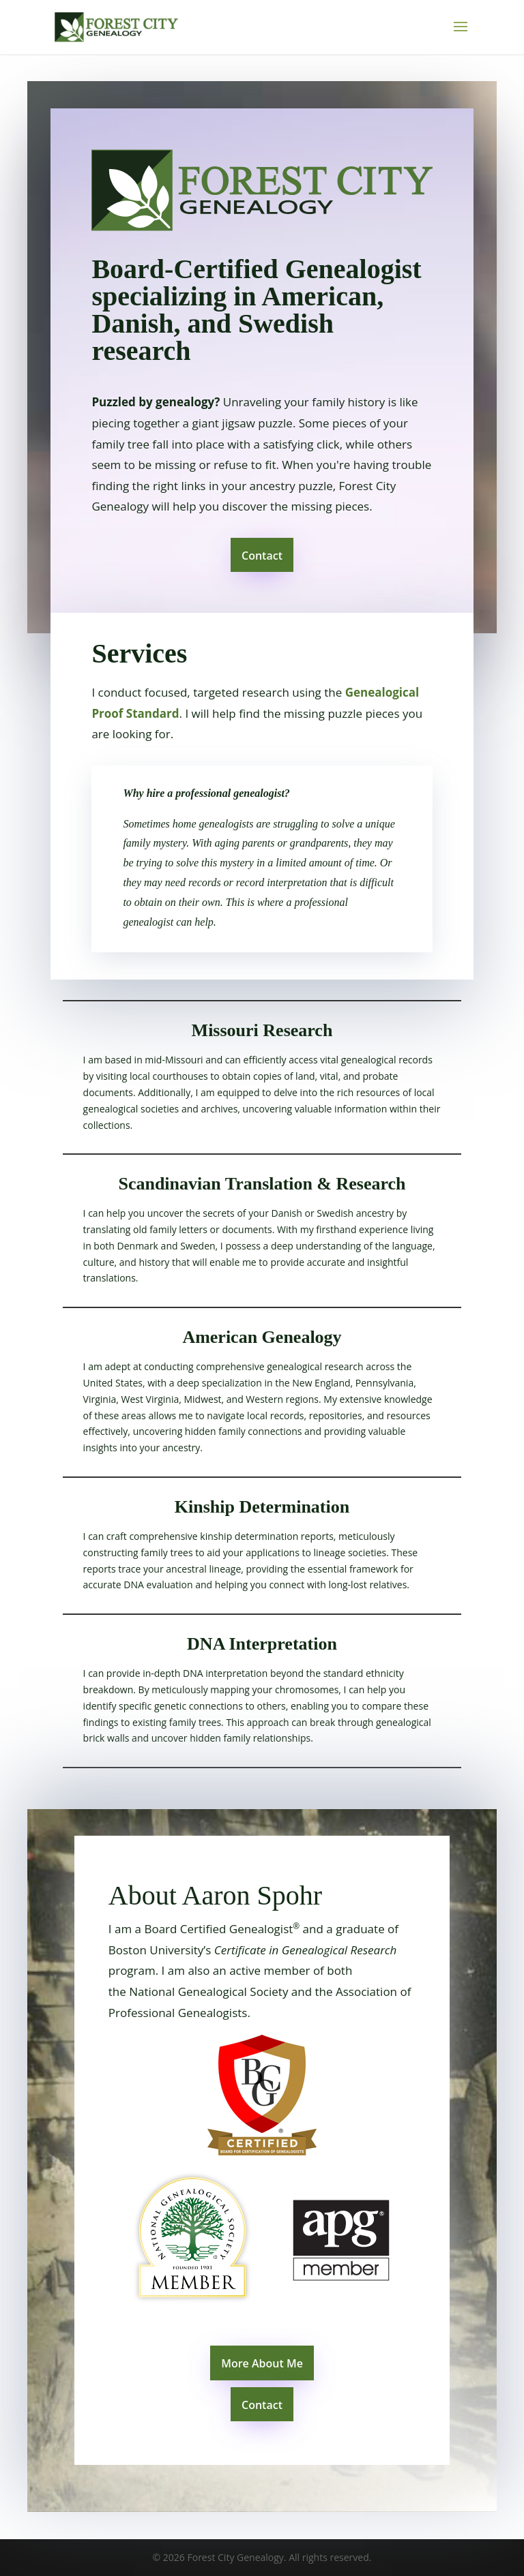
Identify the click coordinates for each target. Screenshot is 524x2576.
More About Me (262, 2363)
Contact (262, 555)
